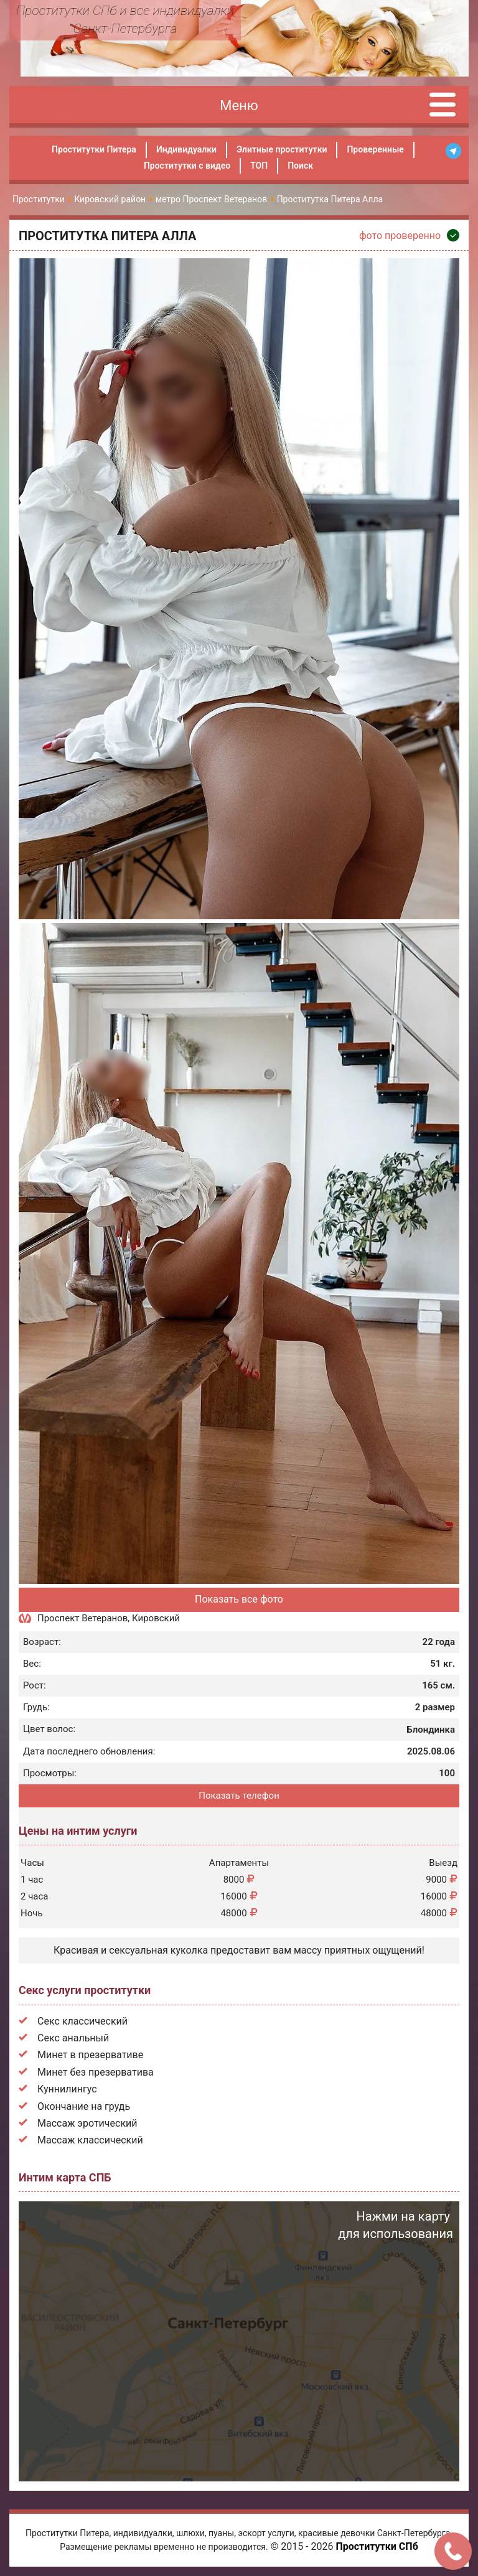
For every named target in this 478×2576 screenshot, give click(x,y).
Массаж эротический (87, 2123)
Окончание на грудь (83, 2106)
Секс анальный (73, 2038)
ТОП (259, 166)
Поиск (300, 166)
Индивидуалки (186, 149)
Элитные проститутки (282, 149)
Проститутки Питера (94, 149)
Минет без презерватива (95, 2072)
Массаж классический (90, 2140)
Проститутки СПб (376, 2546)
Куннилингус (67, 2089)
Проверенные (375, 149)
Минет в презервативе (90, 2055)
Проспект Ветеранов (82, 1618)
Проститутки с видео (187, 166)
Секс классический (82, 2021)
